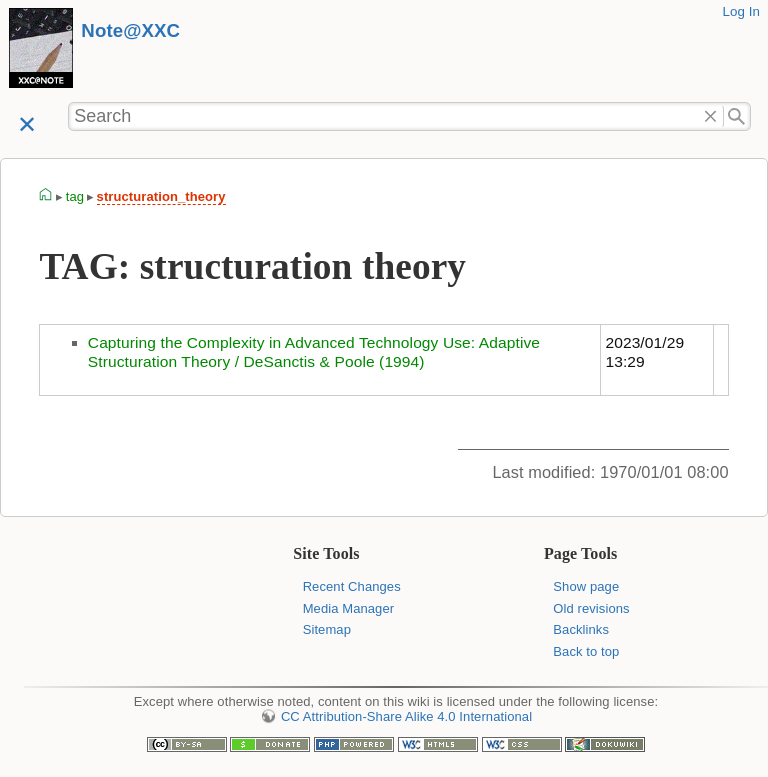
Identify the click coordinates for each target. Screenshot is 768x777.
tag (75, 196)
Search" (737, 117)
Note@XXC (130, 30)
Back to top (586, 651)
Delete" (710, 117)
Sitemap (327, 629)
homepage (46, 197)
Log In (741, 11)
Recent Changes (352, 586)
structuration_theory (161, 196)
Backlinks (581, 629)
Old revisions (591, 608)
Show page (586, 586)
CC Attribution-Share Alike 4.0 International (406, 716)
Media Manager (349, 608)
